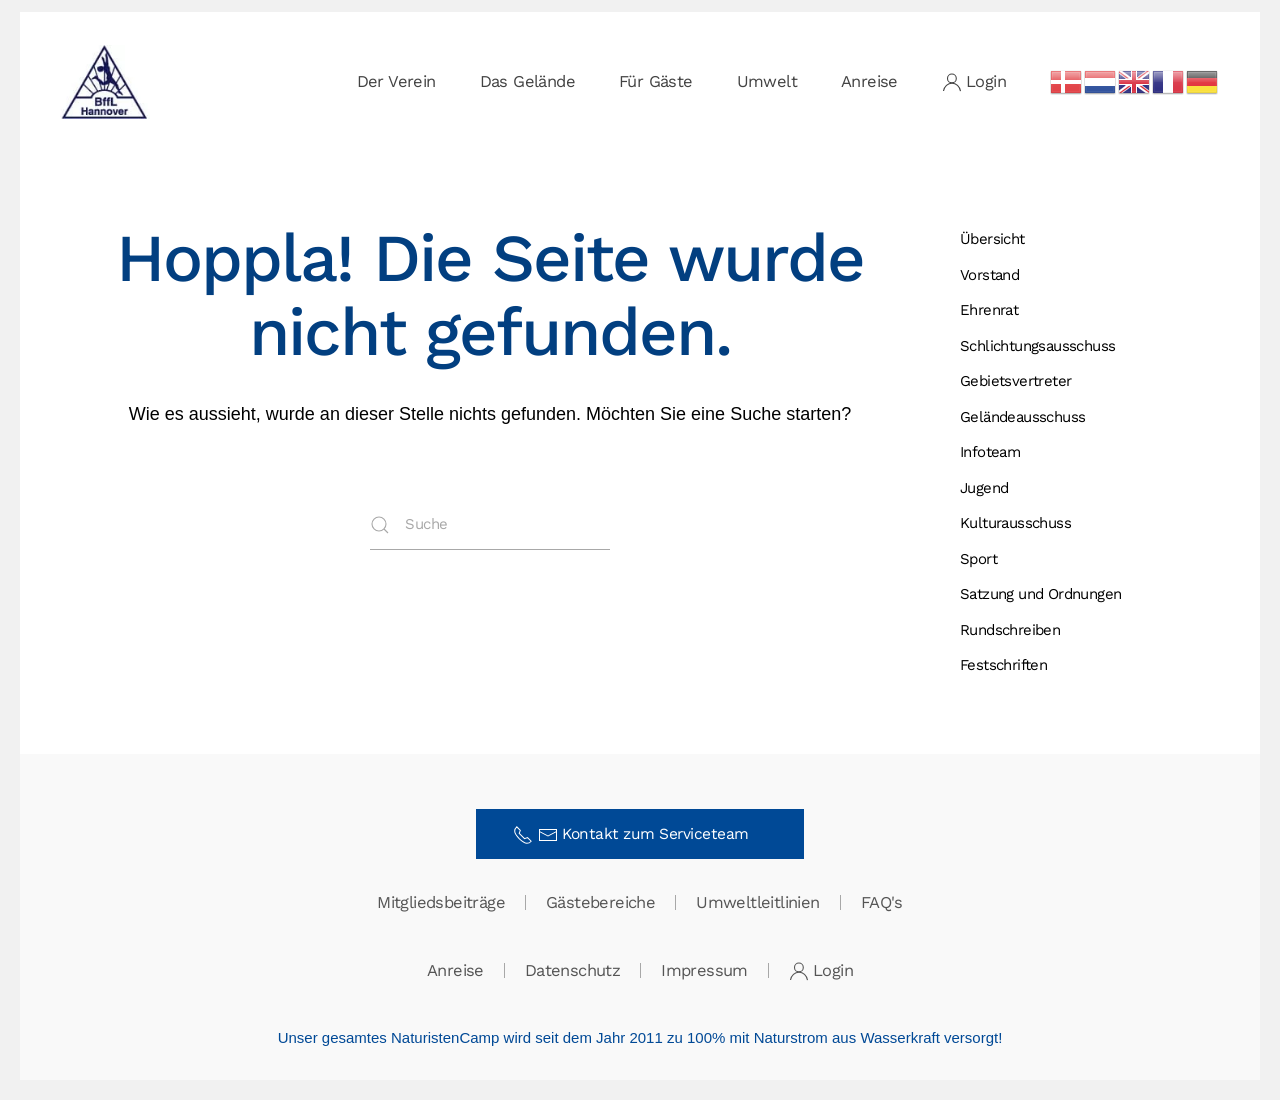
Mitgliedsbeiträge (441, 904)
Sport (978, 559)
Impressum (704, 972)
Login (974, 82)
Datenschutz (572, 972)
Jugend (984, 488)
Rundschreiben (1010, 630)
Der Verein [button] (396, 81)
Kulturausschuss (1015, 523)
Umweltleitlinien (757, 904)
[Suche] (490, 525)
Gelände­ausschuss (1022, 417)
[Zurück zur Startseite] (105, 82)
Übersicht (992, 239)
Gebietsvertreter (1015, 381)
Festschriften (1003, 665)
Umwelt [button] (767, 81)
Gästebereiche (600, 904)
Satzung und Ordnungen (1040, 594)
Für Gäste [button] (656, 81)
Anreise (869, 81)
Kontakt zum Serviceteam (637, 835)
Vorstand (989, 275)
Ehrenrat (989, 310)
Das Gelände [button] (527, 81)
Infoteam (990, 452)
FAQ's (882, 904)
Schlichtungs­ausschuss (1037, 346)
